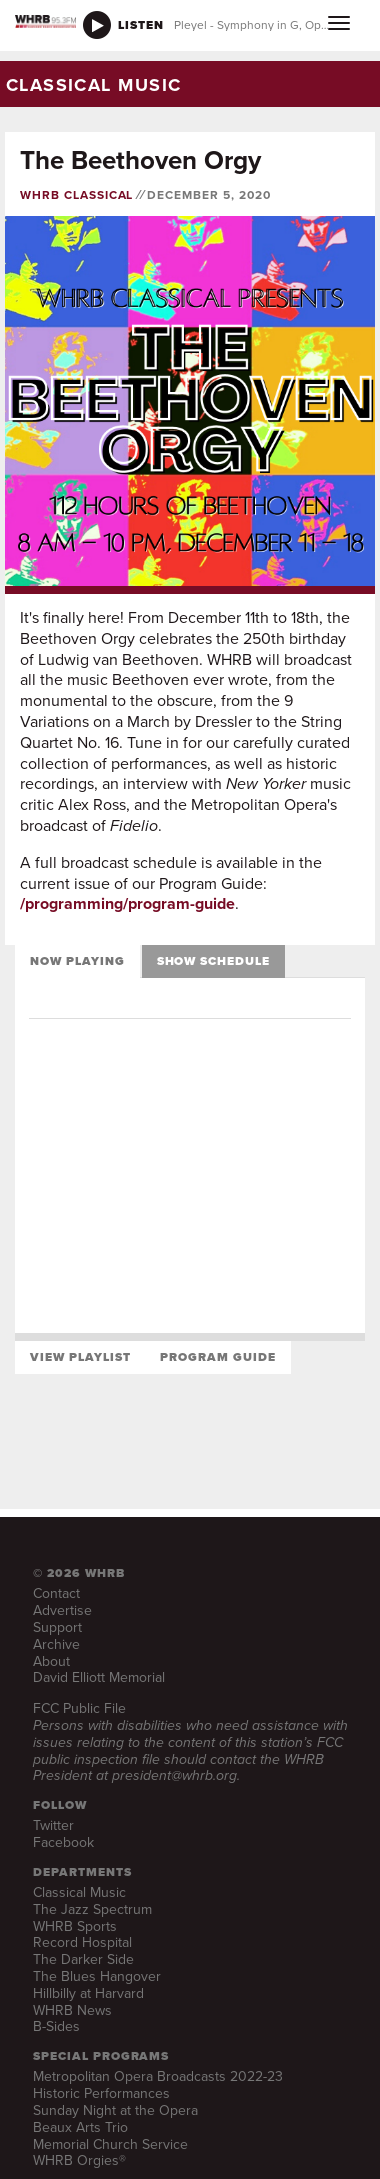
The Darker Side (83, 1959)
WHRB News (72, 2010)
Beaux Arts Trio (80, 2127)
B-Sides (56, 2026)
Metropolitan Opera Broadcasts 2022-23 (158, 2076)
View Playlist (80, 1357)
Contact (56, 1593)
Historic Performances (101, 2093)
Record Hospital (82, 1942)
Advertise (62, 1610)
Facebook (63, 1842)
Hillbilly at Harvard (88, 1993)
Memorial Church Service (110, 2144)
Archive (56, 1644)
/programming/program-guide (127, 903)
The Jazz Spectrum (92, 1909)
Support (57, 1627)
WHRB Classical (76, 195)
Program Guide (217, 1357)
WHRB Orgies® (79, 2160)
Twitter (53, 1825)
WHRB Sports (75, 1926)
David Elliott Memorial (99, 1677)
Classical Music (79, 1892)
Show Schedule (213, 961)
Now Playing (77, 961)
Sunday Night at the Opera (115, 2110)
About (51, 1661)
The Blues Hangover (97, 1976)
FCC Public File (79, 1708)
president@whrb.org (174, 1775)
